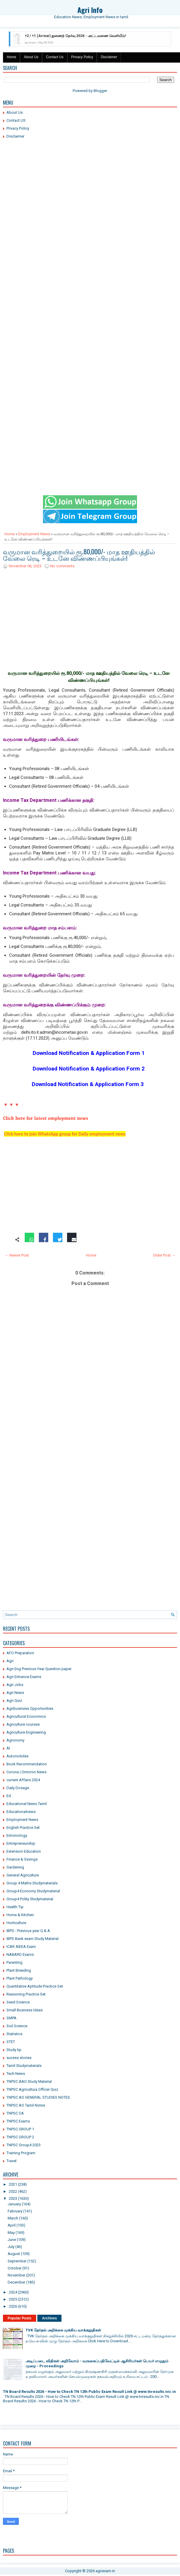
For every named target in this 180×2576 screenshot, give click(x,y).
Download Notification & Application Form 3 (88, 1084)
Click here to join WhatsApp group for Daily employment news (65, 1134)
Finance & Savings (22, 1859)
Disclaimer (109, 57)
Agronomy (15, 1740)
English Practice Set (23, 1827)
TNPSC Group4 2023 (23, 2145)
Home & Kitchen (20, 1915)
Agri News (15, 1692)
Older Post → (164, 1255)
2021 (13, 2184)
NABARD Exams (20, 1954)
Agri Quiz (14, 1700)
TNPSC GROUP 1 (20, 2129)
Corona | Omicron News (26, 1772)
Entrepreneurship (20, 1843)
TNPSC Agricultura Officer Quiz (32, 2089)
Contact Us (54, 57)
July (11, 2246)
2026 (13, 2306)
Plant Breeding (18, 1970)
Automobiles (17, 1756)
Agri (10, 1661)
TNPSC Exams (18, 2121)
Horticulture (16, 1923)
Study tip (13, 2050)
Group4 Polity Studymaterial (29, 1899)
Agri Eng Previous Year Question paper (38, 1669)
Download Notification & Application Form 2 (89, 1068)
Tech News (15, 2073)
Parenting (14, 1962)
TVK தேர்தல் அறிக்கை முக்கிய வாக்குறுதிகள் (63, 2330)
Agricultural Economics (26, 1716)
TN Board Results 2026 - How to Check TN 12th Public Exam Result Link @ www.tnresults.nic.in (89, 2391)
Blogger (100, 90)
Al (8, 1748)
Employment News (34, 534)
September (17, 2261)
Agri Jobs (14, 1684)
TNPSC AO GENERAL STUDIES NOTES (38, 2097)
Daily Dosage (17, 1788)
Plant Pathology (19, 1978)
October (14, 2268)
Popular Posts (19, 2318)
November (16, 2275)
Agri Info (90, 9)
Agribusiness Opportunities (29, 1708)
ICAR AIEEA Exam (21, 1946)
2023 (13, 2198)
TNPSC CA (15, 2113)
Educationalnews (21, 1811)
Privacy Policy (82, 57)
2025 (13, 2299)
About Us (31, 57)
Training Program (20, 2153)
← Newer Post (17, 1255)
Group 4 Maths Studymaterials (32, 1883)
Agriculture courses (23, 1724)
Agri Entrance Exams (23, 1677)
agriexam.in (105, 2571)
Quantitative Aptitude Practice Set (34, 1986)
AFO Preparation (20, 1653)
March (13, 2218)
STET (10, 2042)
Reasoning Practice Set (26, 1994)
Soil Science (16, 2026)
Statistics (14, 2034)
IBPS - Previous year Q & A (28, 1930)
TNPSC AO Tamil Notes (25, 2105)
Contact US (16, 120)
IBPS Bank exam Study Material (32, 1938)
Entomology (16, 1835)
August (14, 2254)
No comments (62, 566)
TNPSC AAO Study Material (29, 2081)
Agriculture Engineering (26, 1732)
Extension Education (23, 1851)
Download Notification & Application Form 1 (89, 1053)
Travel (11, 2161)
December (16, 2282)
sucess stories (18, 2057)
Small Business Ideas (24, 2010)
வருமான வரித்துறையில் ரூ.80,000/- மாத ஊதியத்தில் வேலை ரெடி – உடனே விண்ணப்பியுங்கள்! (79, 554)
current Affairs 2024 (23, 1780)
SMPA (11, 2018)
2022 (13, 2191)
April (12, 2225)
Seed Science (18, 2002)
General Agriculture (22, 1875)
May (11, 2232)
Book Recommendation (26, 1764)
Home (11, 57)
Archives (49, 2318)
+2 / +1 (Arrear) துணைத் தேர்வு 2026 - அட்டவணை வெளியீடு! (75, 36)
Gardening (15, 1867)
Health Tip (15, 1907)
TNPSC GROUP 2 (20, 2137)
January (14, 2204)
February (15, 2211)
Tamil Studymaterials (23, 2065)
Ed (8, 1796)
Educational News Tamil (26, 1803)
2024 (13, 2292)
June (12, 2239)
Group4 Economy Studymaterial (33, 1891)
